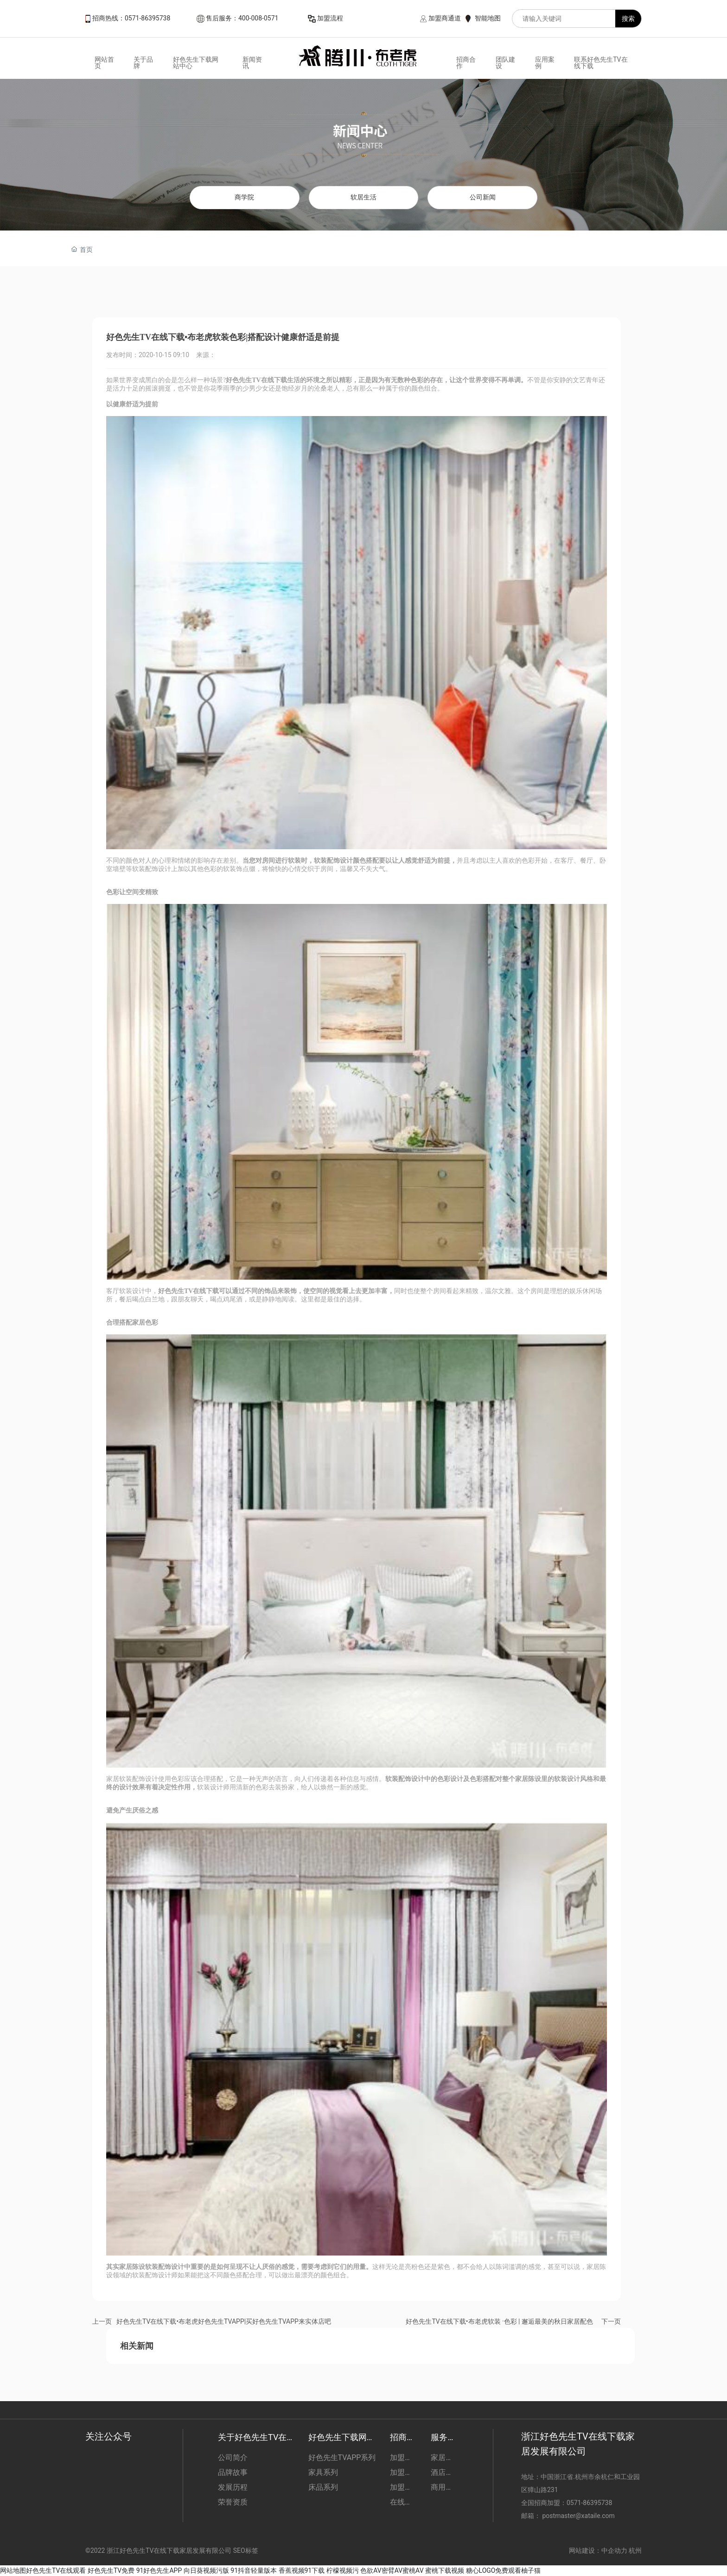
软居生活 (363, 196)
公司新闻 (483, 196)
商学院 (244, 196)
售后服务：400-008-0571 (242, 18)
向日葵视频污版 (206, 2570)
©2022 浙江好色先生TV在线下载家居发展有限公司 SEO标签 (171, 2550)
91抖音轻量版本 (253, 2570)
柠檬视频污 (342, 2570)
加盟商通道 (444, 18)
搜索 (628, 18)
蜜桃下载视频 (444, 2570)
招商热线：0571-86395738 (131, 18)
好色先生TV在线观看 (56, 2570)
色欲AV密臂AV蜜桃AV (391, 2570)
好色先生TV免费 (111, 2570)
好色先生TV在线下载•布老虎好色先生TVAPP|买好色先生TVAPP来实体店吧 (223, 2321)
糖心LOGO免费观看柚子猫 (503, 2570)
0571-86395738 (590, 2502)
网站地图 (13, 2570)
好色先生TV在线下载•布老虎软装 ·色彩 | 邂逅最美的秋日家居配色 (499, 2321)
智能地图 (488, 18)
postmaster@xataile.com (578, 2515)
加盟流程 (330, 18)
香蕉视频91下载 (302, 2570)
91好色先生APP (159, 2570)
